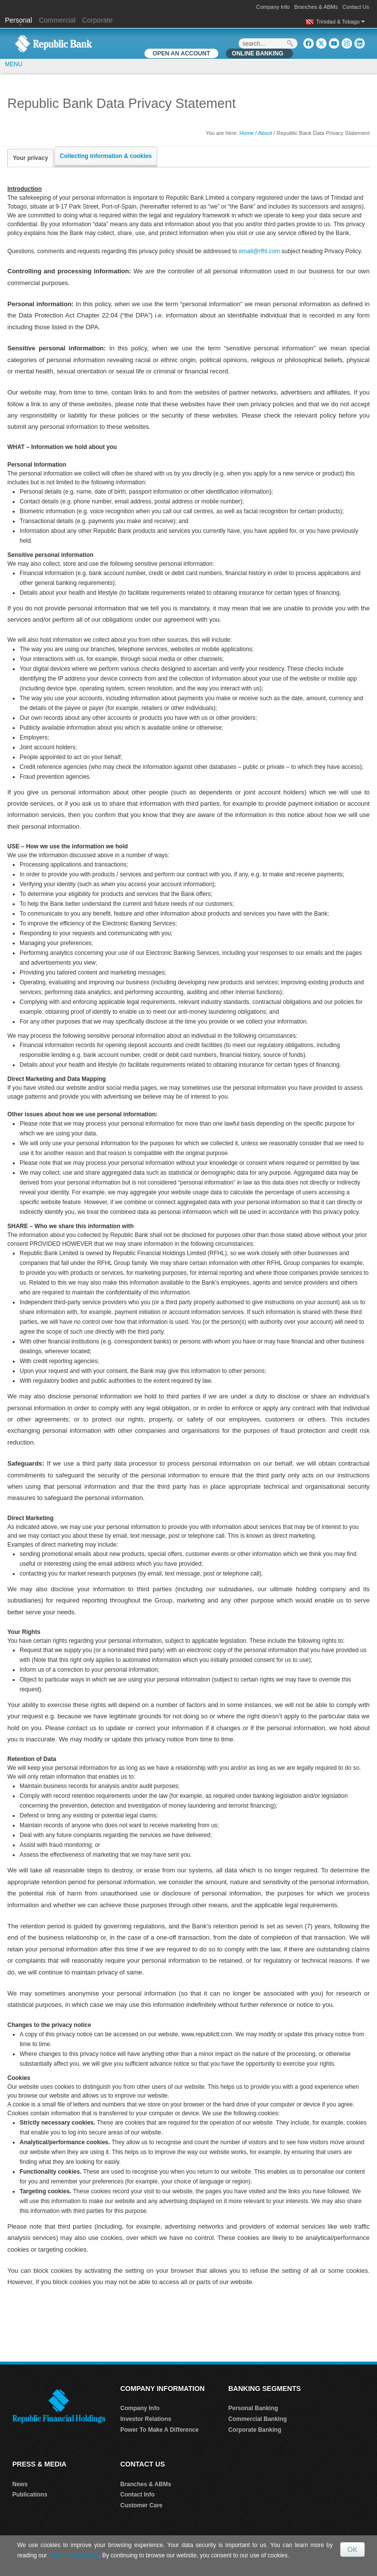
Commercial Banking (257, 2419)
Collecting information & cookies (106, 156)
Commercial (57, 20)
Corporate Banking (254, 2429)
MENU (13, 64)
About (265, 133)
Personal (19, 20)
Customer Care (141, 2505)
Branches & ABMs (316, 7)
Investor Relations (145, 2419)
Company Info (273, 7)
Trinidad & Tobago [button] (340, 22)
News (19, 2484)
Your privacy (30, 158)
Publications (29, 2494)
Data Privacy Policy (74, 2555)
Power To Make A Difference (159, 2429)
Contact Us (356, 7)
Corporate (97, 20)
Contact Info (137, 2494)
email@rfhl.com (259, 251)
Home (247, 133)
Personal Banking (253, 2408)
